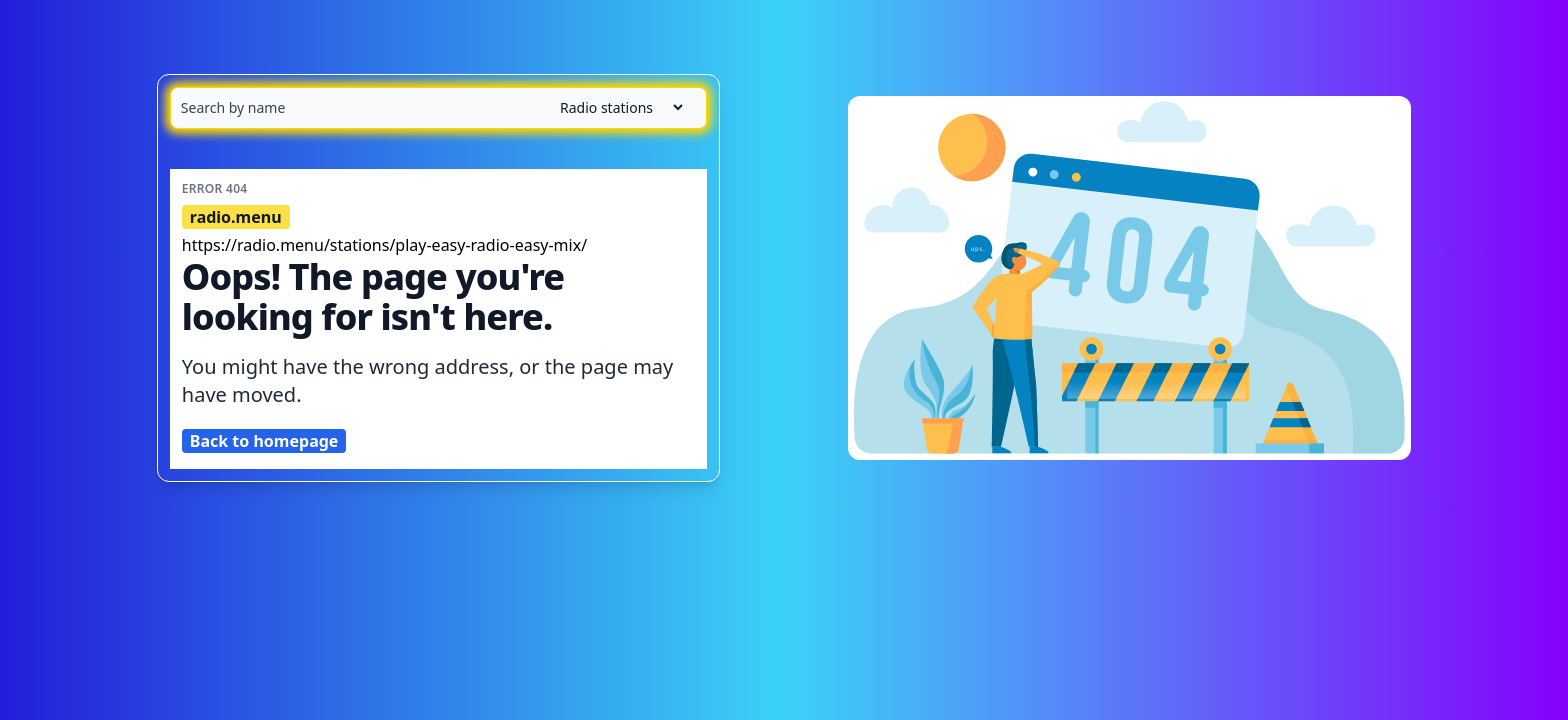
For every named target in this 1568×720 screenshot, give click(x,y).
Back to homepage (264, 441)
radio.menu (236, 217)
